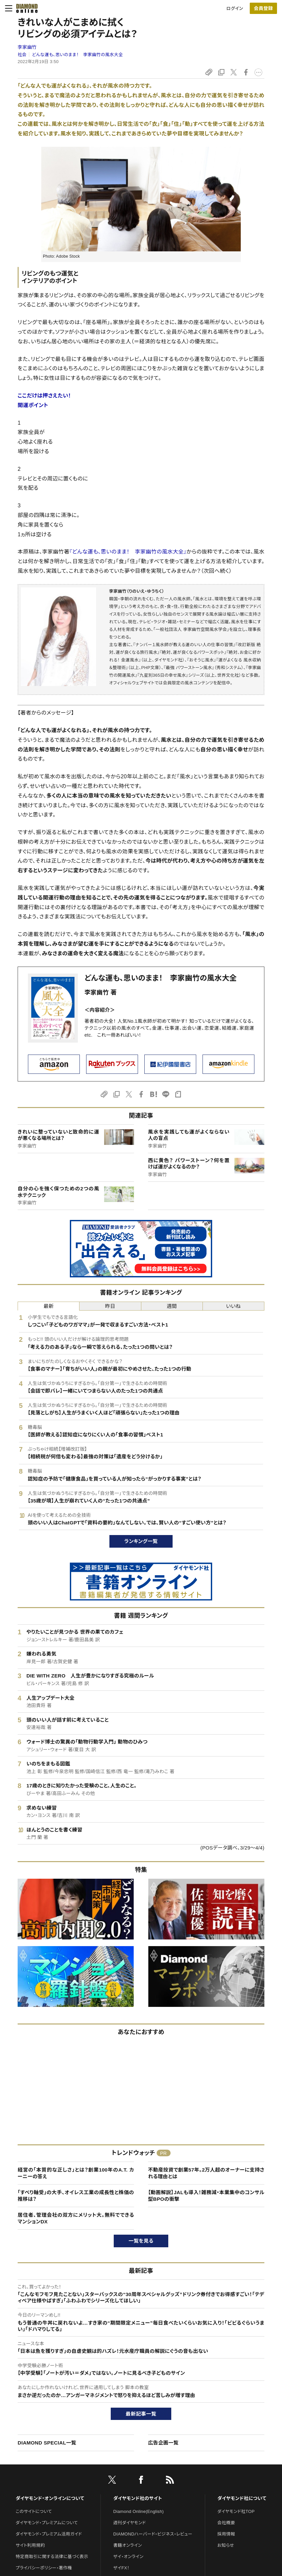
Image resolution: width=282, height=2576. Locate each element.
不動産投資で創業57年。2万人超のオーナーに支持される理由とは (206, 2173)
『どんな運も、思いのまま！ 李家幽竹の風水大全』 (128, 552)
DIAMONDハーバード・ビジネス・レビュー (153, 2534)
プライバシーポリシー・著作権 (44, 2567)
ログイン (234, 8)
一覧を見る (141, 2241)
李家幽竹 (27, 47)
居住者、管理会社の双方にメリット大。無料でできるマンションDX (76, 2218)
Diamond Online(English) (138, 2511)
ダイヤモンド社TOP (236, 2511)
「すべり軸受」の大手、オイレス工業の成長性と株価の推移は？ (76, 2196)
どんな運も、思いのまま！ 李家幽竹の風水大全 (77, 54)
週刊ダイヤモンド (129, 2522)
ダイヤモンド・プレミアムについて (47, 2522)
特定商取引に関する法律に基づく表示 (52, 2556)
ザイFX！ (121, 2567)
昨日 (110, 1306)
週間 (172, 1306)
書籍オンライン (127, 2545)
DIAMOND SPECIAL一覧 (47, 2443)
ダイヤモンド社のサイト (137, 2498)
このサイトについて (34, 2511)
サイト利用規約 (30, 2545)
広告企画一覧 (163, 2443)
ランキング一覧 (141, 1541)
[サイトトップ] (25, 8)
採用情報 (226, 2534)
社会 (22, 54)
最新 (49, 1306)
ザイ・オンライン (128, 2556)
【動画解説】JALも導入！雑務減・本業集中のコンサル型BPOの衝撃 (206, 2196)
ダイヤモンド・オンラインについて (50, 2498)
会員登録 (263, 8)
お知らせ (225, 2545)
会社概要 (226, 2522)
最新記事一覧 (141, 2414)
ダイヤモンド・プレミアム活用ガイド (49, 2534)
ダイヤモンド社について (241, 2498)
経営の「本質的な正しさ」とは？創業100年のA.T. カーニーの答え (76, 2173)
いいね (233, 1306)
